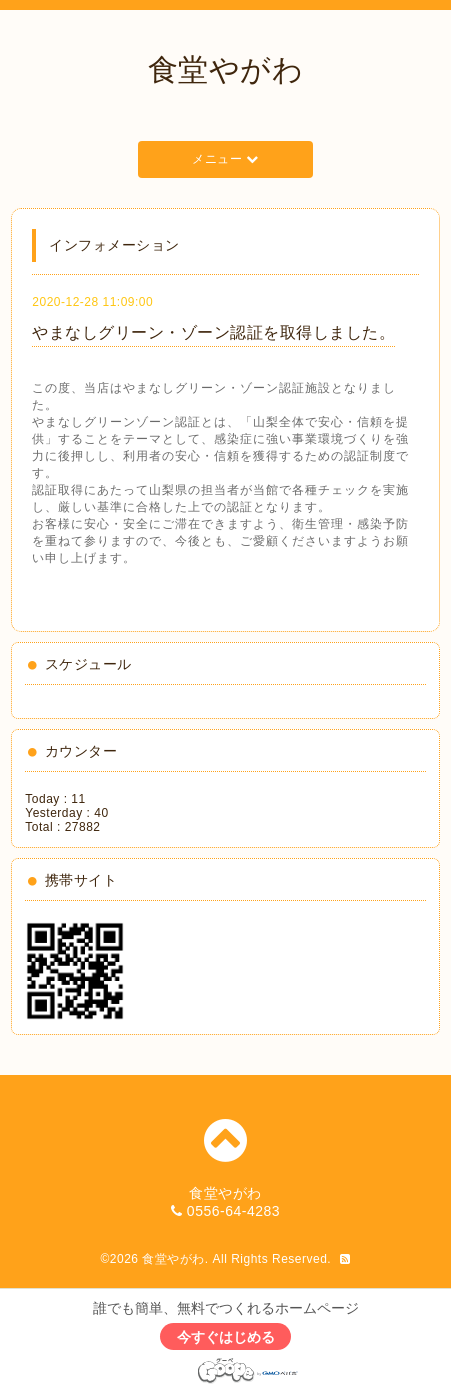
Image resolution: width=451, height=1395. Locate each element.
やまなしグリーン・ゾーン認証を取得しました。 (213, 332)
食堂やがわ (226, 69)
